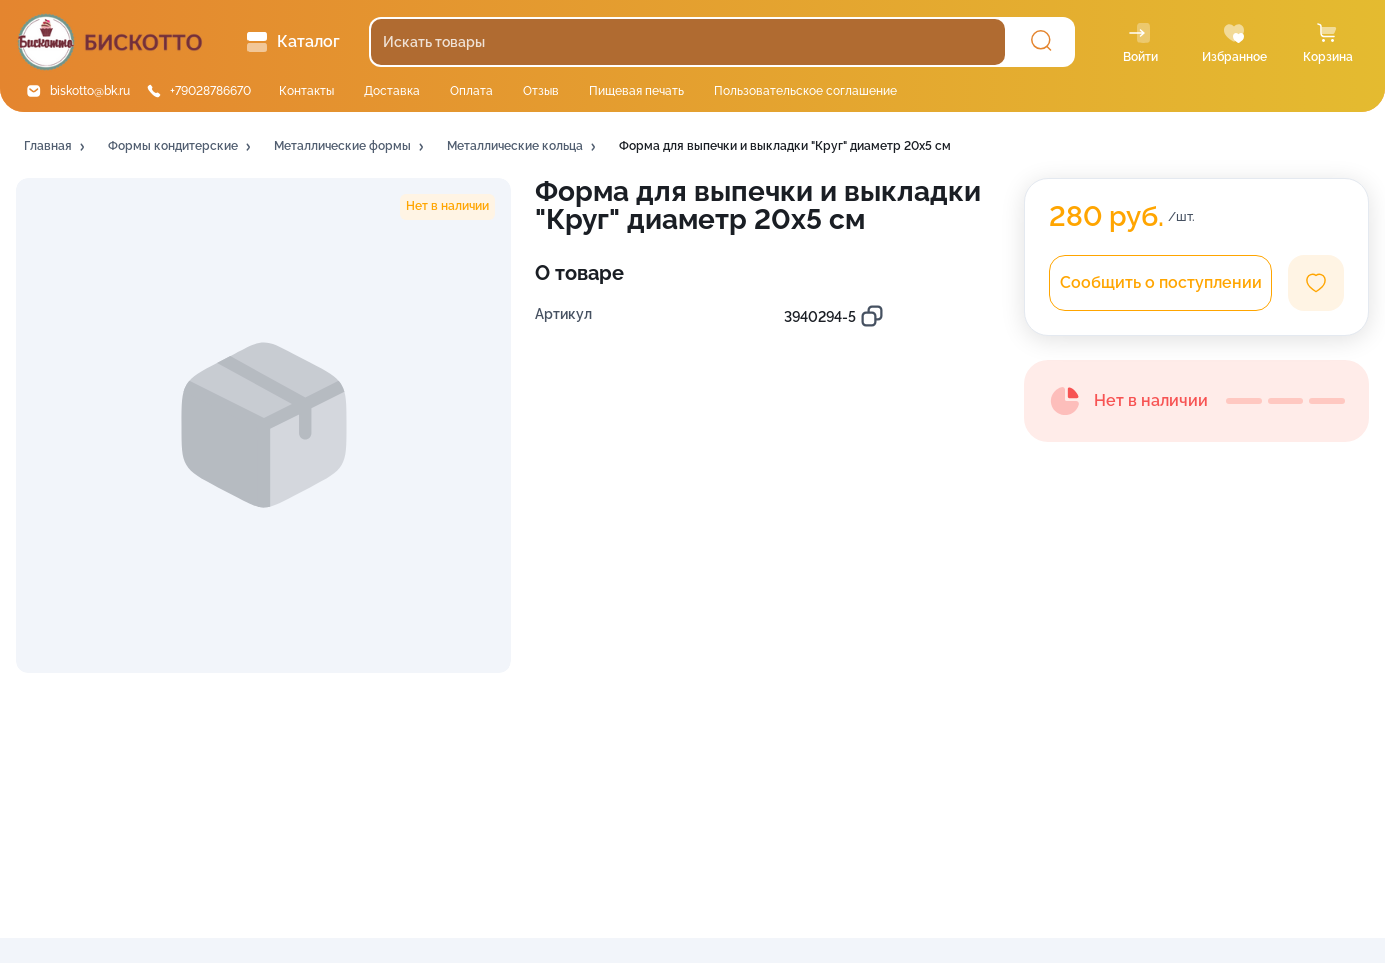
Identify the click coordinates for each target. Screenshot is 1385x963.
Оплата (471, 91)
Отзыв (541, 91)
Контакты (306, 91)
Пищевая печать (636, 91)
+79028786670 (210, 91)
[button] (56, 147)
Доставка (392, 91)
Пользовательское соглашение (805, 91)
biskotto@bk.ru (90, 91)
